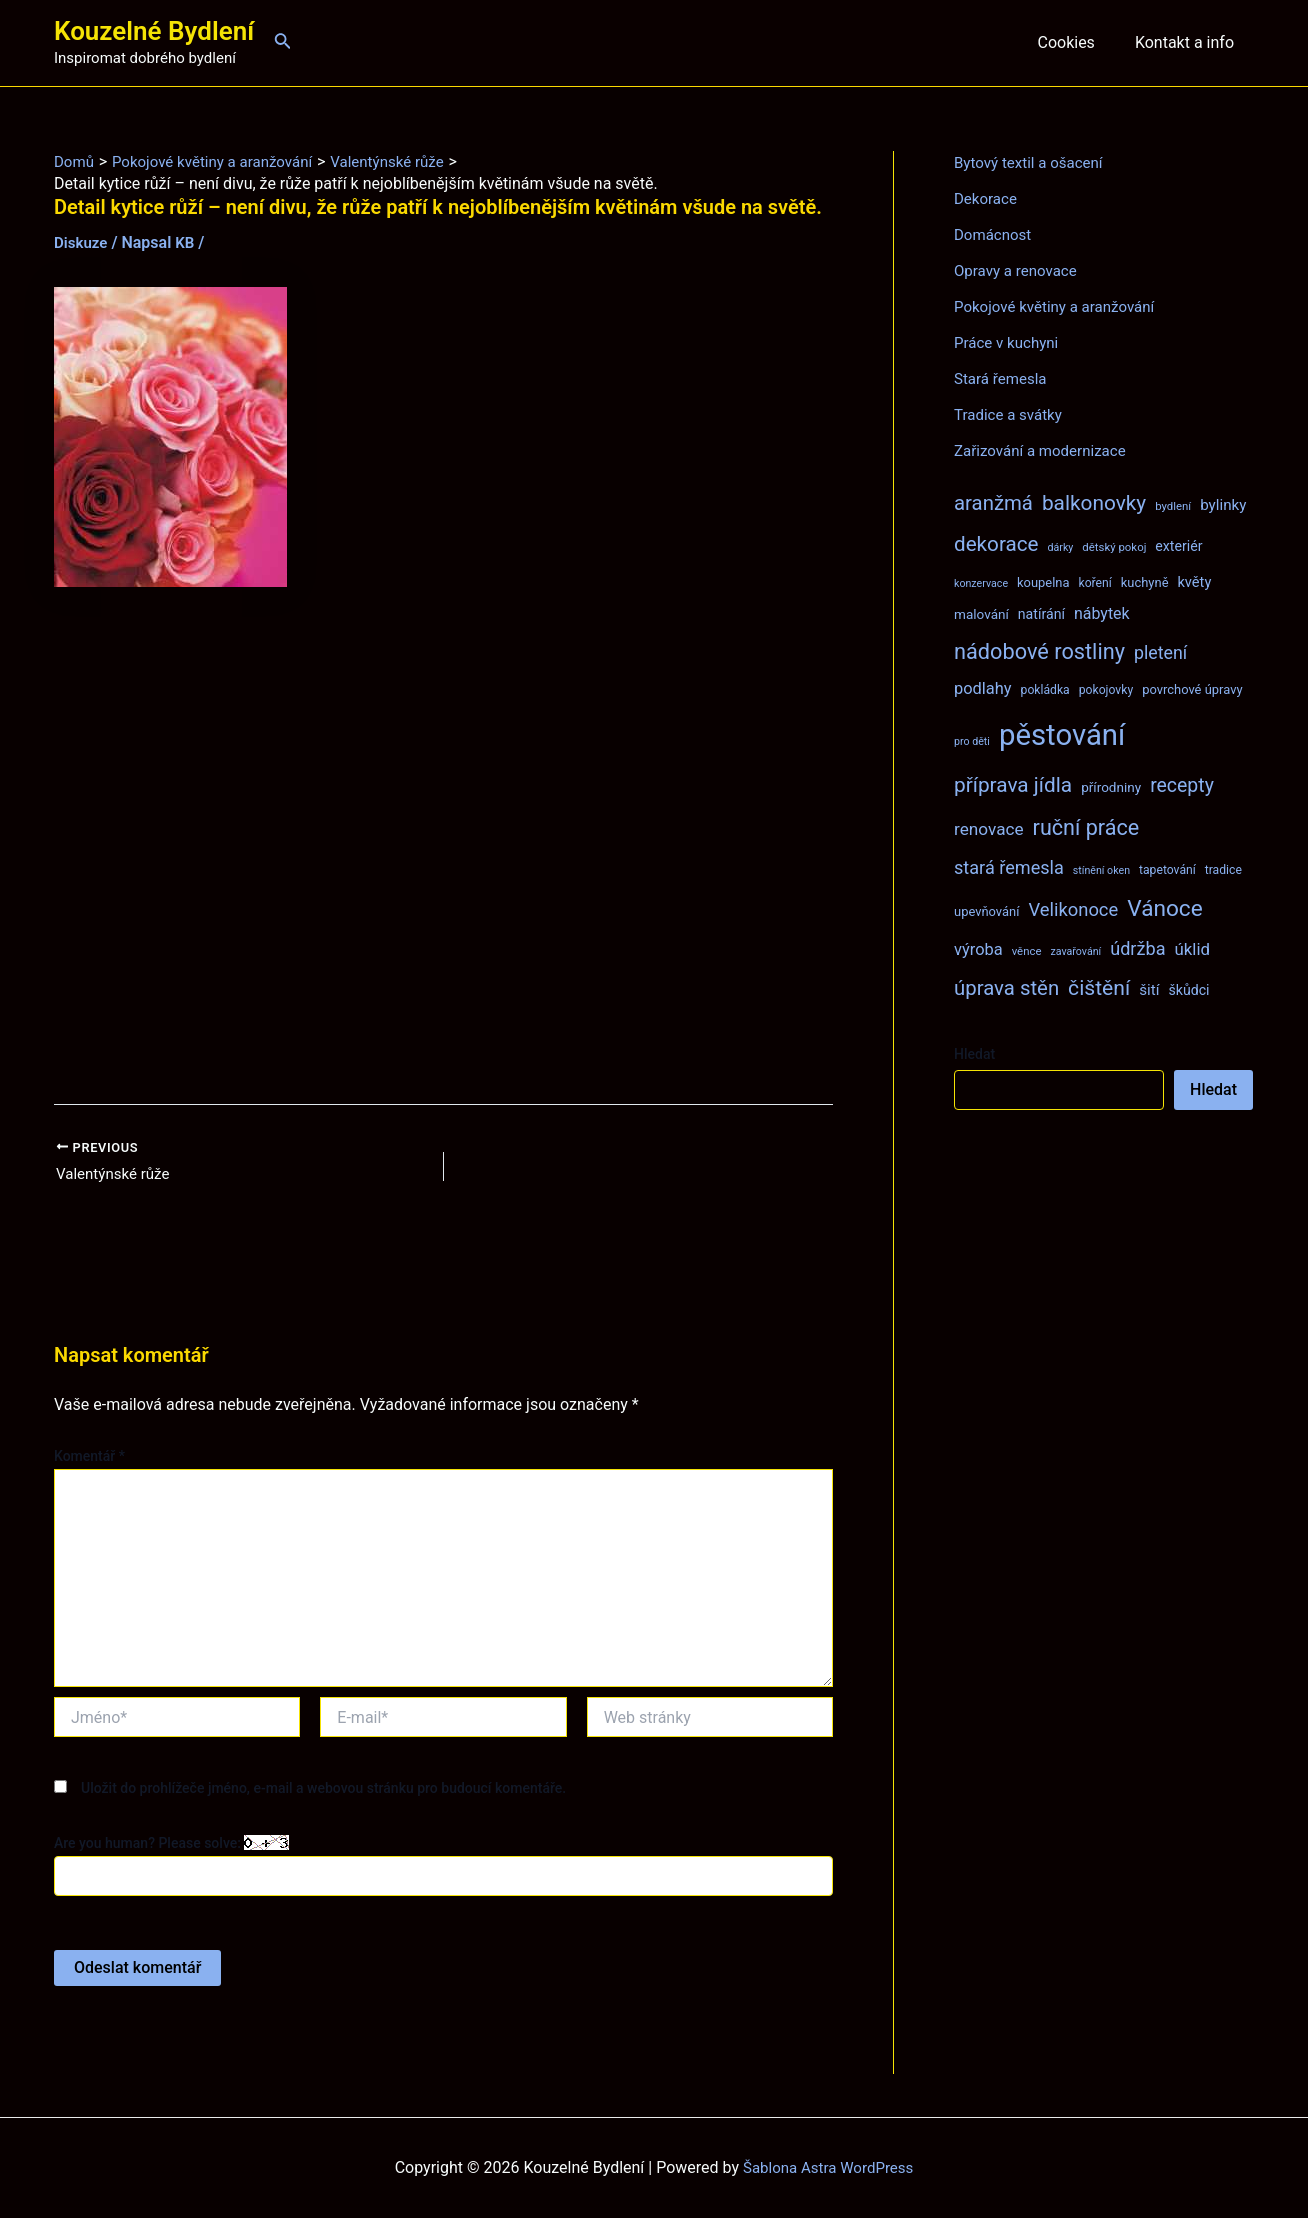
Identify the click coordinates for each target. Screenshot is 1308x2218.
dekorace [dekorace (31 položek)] (996, 544)
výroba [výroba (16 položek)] (978, 949)
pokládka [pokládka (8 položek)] (1045, 690)
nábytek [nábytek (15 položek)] (1102, 613)
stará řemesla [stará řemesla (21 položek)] (1009, 867)
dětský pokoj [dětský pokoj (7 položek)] (1114, 547)
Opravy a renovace (1019, 270)
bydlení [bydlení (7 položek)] (1173, 506)
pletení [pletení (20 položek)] (1160, 652)
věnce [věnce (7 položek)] (1027, 951)
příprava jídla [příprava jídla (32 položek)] (1013, 785)
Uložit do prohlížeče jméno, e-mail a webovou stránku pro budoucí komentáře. (323, 1790)
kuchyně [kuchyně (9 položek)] (1145, 582)
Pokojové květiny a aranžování (1060, 306)
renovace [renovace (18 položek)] (989, 829)
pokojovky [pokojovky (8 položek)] (1106, 690)
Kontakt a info (1188, 42)
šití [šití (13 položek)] (1149, 990)
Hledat (974, 1054)
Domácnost (995, 234)
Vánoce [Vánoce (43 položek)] (1165, 908)
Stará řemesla (1003, 378)
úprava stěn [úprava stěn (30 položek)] (1006, 988)
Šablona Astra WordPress (828, 2167)
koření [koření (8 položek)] (1095, 583)
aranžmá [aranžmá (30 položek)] (993, 503)
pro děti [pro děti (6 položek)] (972, 741)
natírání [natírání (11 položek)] (1041, 614)
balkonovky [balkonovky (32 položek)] (1094, 503)
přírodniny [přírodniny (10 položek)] (1111, 787)
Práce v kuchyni (1009, 342)
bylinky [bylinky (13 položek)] (1223, 505)
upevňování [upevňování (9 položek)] (986, 911)
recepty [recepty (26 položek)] (1182, 785)
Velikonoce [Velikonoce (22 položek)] (1073, 909)
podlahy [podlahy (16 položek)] (983, 688)
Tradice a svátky (1011, 414)
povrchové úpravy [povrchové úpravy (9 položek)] (1192, 689)
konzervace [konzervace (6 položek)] (981, 583)
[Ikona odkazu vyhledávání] (283, 42)
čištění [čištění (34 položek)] (1099, 987)
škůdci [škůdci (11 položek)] (1188, 990)
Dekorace (987, 198)
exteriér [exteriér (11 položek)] (1178, 546)
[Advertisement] (443, 845)
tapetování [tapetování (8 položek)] (1167, 870)
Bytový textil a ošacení (1033, 162)
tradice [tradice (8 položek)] (1223, 870)
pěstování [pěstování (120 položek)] (1062, 735)
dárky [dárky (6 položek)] (1060, 547)
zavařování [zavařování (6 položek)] (1075, 951)
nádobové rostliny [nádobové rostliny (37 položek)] (1039, 651)
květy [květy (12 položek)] (1194, 582)
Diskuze (82, 242)
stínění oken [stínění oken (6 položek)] (1101, 870)
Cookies (1077, 42)
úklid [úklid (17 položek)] (1192, 949)
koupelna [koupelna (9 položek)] (1043, 582)
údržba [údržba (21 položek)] (1137, 948)
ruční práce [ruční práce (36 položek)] (1086, 827)
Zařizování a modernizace (1045, 450)
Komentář (89, 1458)
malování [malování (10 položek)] (981, 614)
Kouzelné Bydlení (154, 31)
